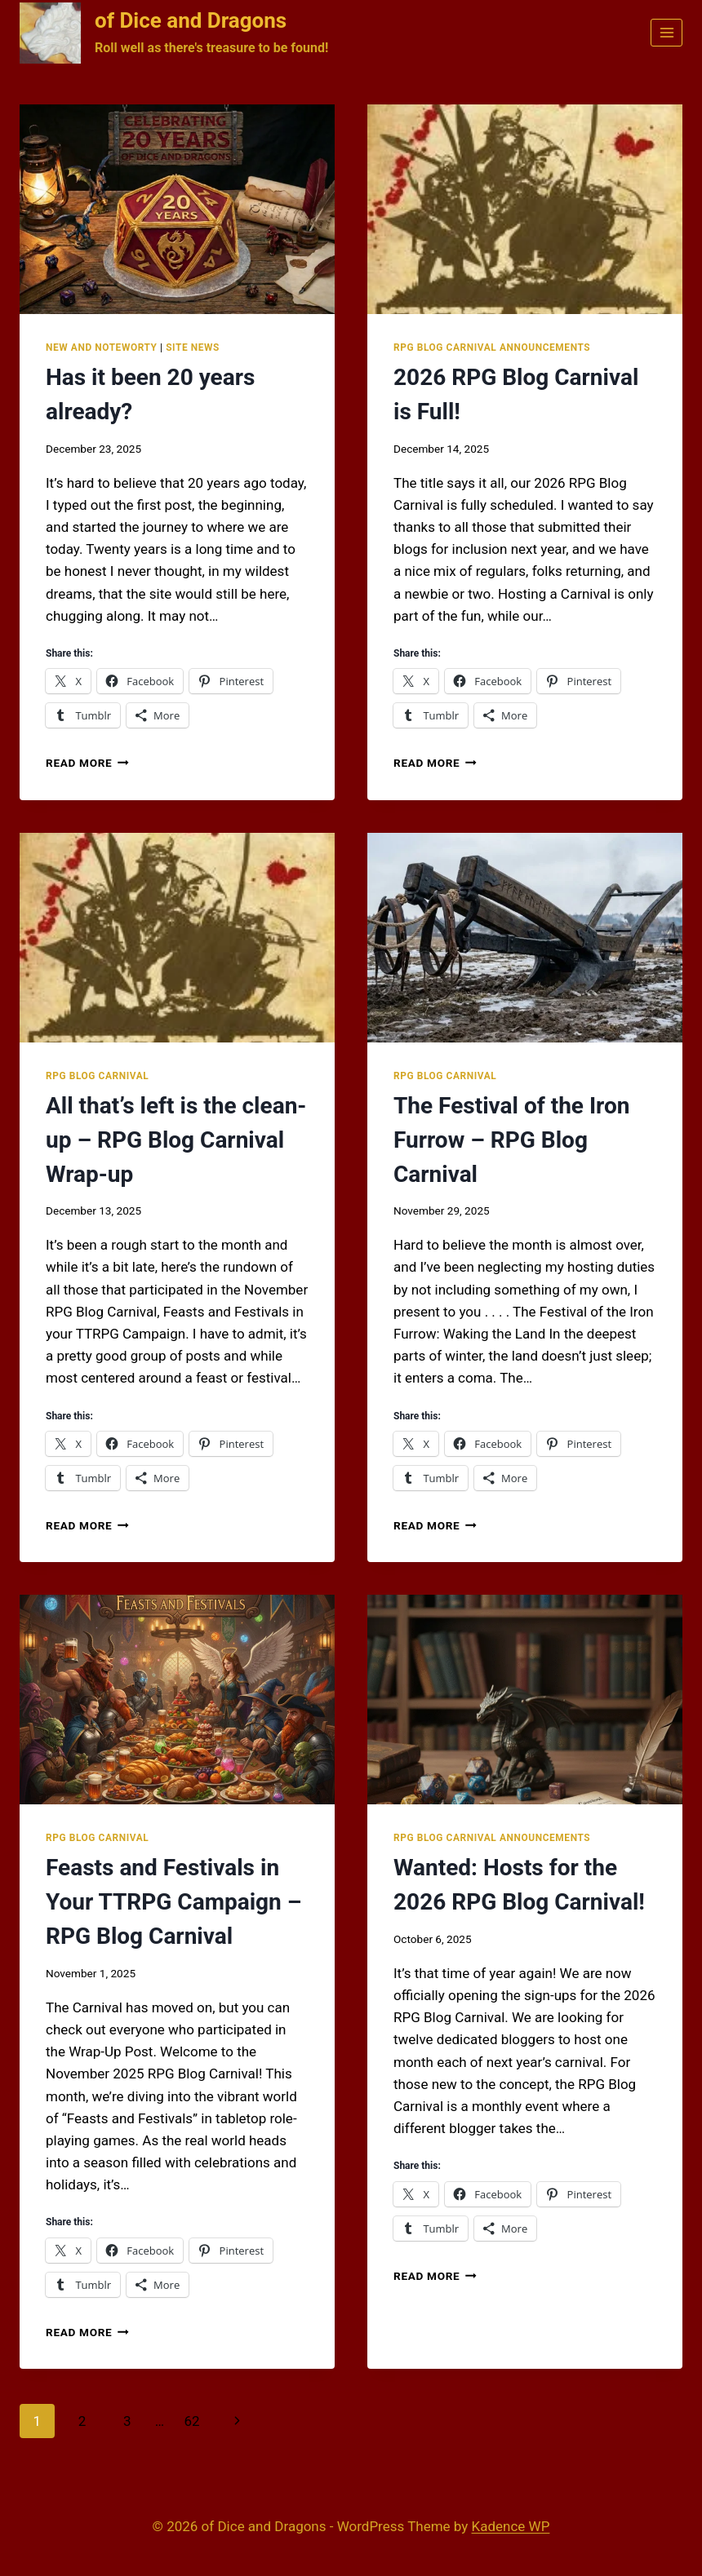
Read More (87, 762)
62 (191, 2421)
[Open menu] (666, 32)
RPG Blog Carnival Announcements (491, 347)
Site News (193, 347)
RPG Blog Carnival (97, 1076)
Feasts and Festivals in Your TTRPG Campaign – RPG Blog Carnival (173, 1902)
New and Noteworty (102, 347)
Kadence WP (511, 2526)
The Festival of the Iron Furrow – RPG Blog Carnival (511, 1140)
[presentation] (177, 209)
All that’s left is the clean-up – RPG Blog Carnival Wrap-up (176, 1140)
